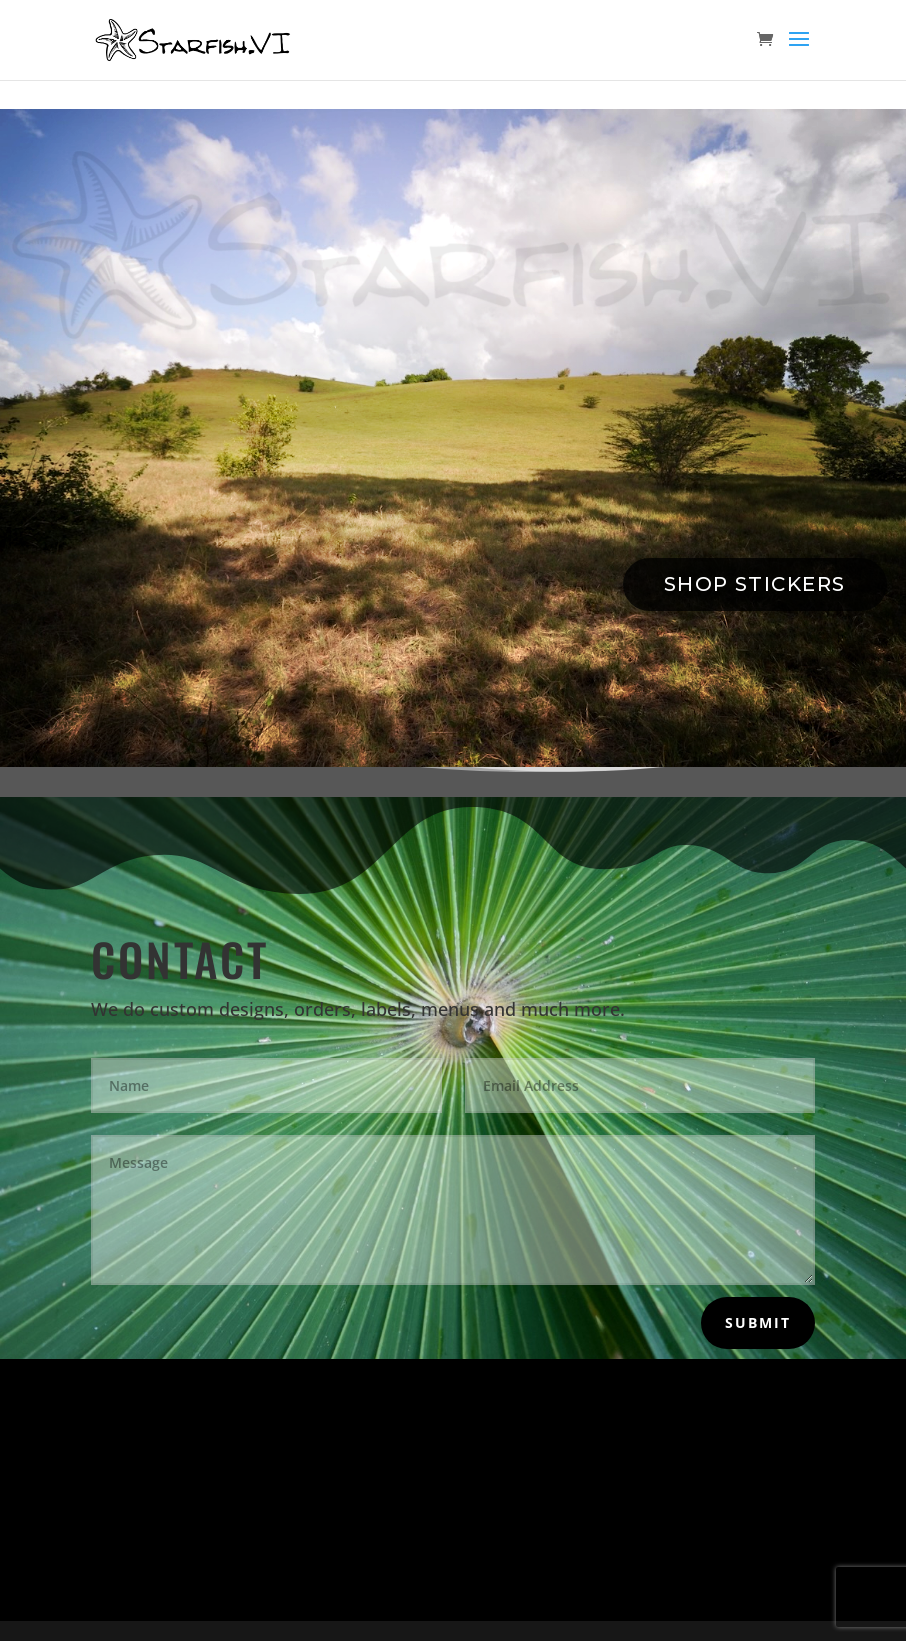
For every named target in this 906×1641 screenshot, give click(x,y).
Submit (758, 1322)
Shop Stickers (755, 584)
